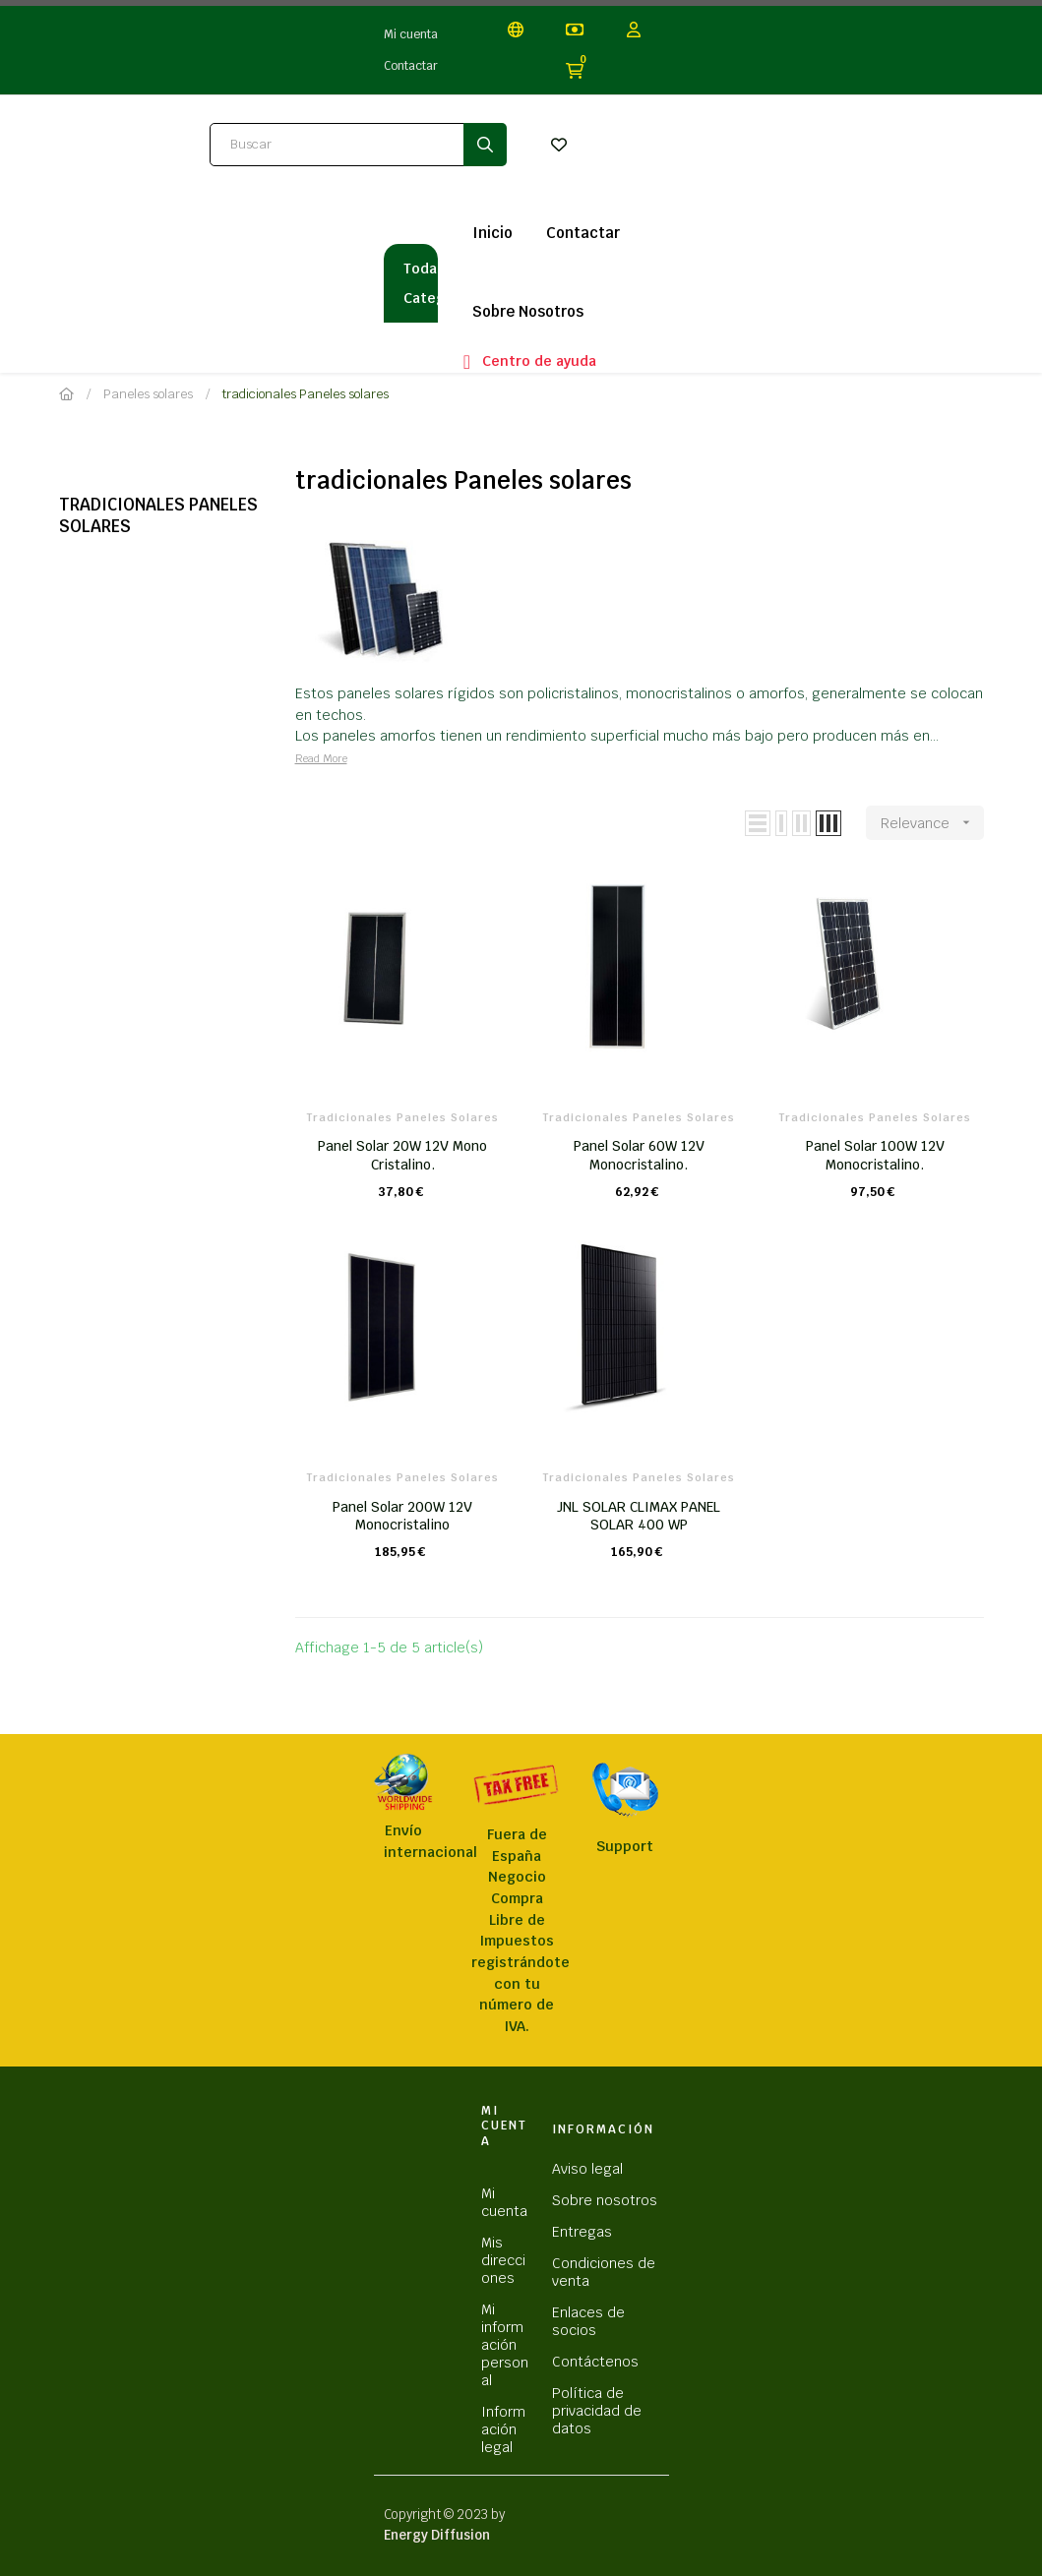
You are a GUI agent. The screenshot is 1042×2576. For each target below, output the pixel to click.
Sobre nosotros (604, 2200)
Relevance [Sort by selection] (932, 823)
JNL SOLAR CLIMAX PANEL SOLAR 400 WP (638, 1515)
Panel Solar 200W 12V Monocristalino (402, 1515)
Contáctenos (595, 2361)
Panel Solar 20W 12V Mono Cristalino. (402, 1154)
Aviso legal (587, 2169)
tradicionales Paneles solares (158, 515)
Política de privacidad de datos (597, 2410)
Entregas (582, 2232)
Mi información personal (504, 2345)
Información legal (503, 2429)
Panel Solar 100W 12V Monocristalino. (875, 1154)
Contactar (411, 66)
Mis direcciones (503, 2260)
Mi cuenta (411, 34)
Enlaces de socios (588, 2321)
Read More (321, 758)
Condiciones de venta (603, 2272)
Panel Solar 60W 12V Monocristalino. (639, 1154)
